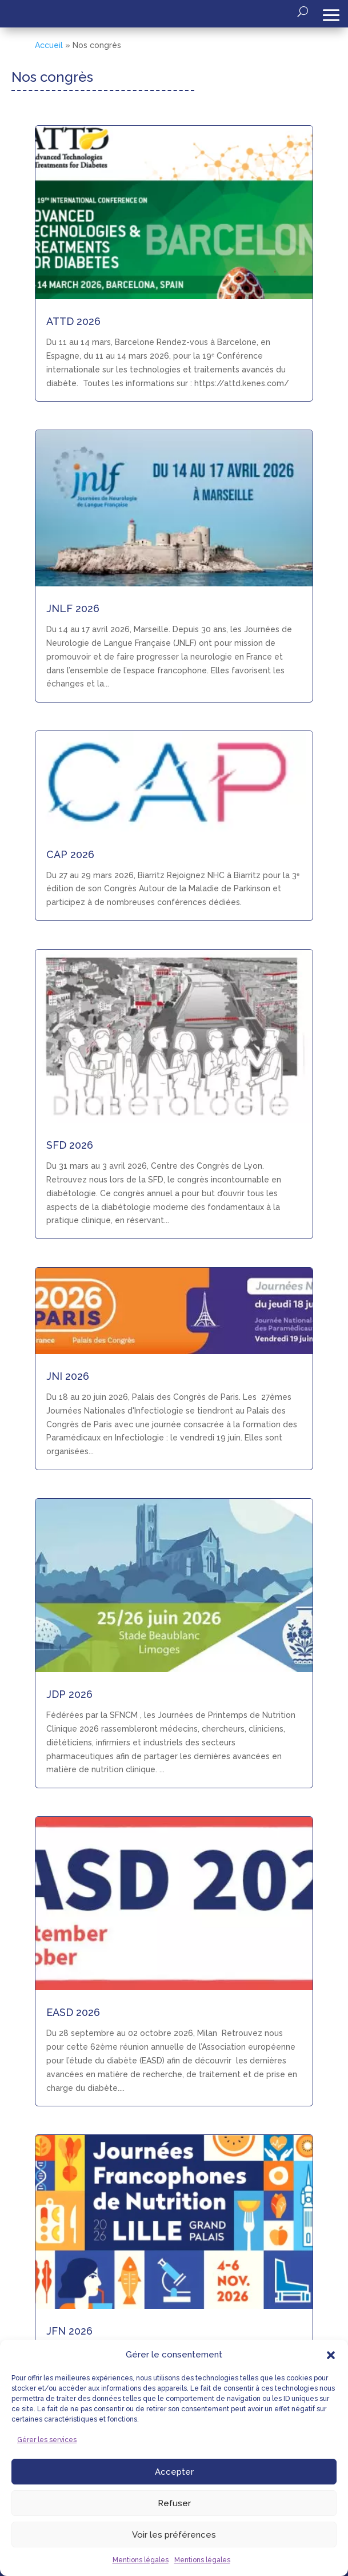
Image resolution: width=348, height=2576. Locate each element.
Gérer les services (47, 2440)
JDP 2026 (69, 1694)
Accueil (49, 45)
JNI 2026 (67, 1376)
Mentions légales (141, 2560)
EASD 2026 (73, 2012)
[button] (331, 2355)
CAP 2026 (70, 854)
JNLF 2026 (72, 608)
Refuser (174, 2503)
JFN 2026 (69, 2331)
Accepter (174, 2472)
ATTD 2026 (73, 321)
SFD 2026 (69, 1145)
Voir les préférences (174, 2535)
